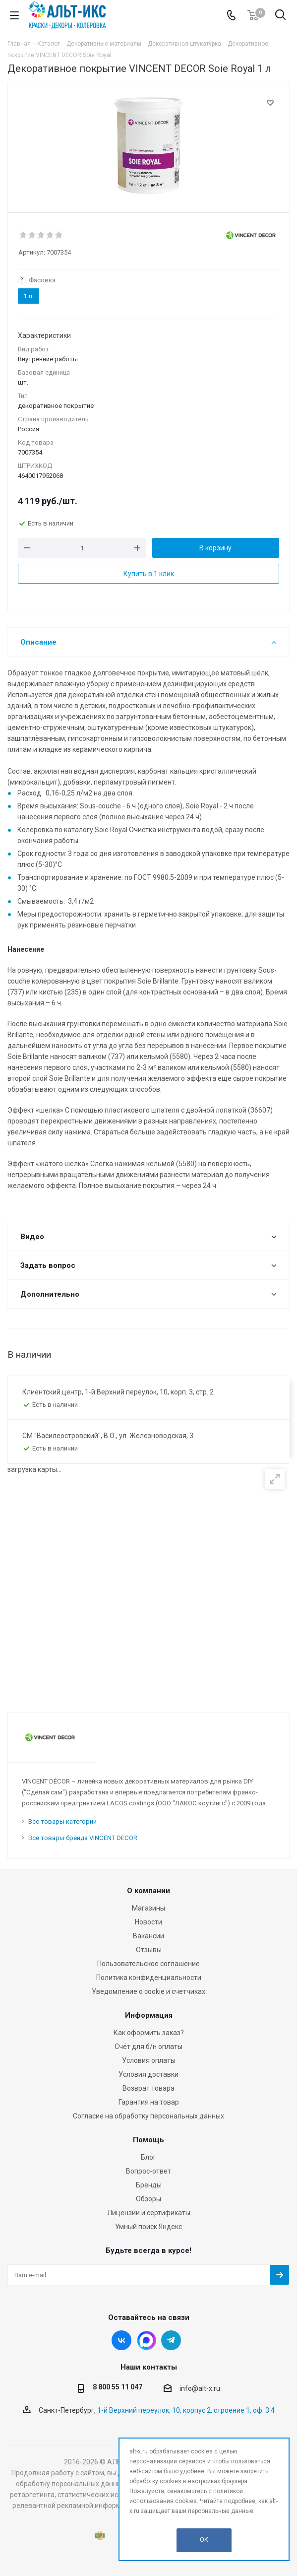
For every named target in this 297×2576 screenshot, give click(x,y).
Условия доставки (148, 2074)
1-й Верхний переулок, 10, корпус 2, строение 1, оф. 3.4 (186, 2410)
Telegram (171, 2340)
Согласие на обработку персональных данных (148, 2116)
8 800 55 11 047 (117, 2387)
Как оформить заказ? (149, 2033)
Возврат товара (148, 2088)
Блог (148, 2157)
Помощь (148, 2139)
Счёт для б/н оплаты (148, 2046)
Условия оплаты (149, 2060)
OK (204, 2539)
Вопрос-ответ (148, 2171)
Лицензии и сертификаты (148, 2213)
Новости (148, 1922)
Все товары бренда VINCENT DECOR (82, 1838)
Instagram (146, 2340)
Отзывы (149, 1950)
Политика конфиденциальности (148, 1978)
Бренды (149, 2185)
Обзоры (148, 2199)
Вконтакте (121, 2340)
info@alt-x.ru (199, 2388)
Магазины (148, 1908)
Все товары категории (62, 1821)
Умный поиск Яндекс (148, 2227)
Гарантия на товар (149, 2102)
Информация (149, 2015)
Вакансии (148, 1936)
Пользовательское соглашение (148, 1964)
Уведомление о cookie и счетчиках (148, 1991)
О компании (148, 1890)
